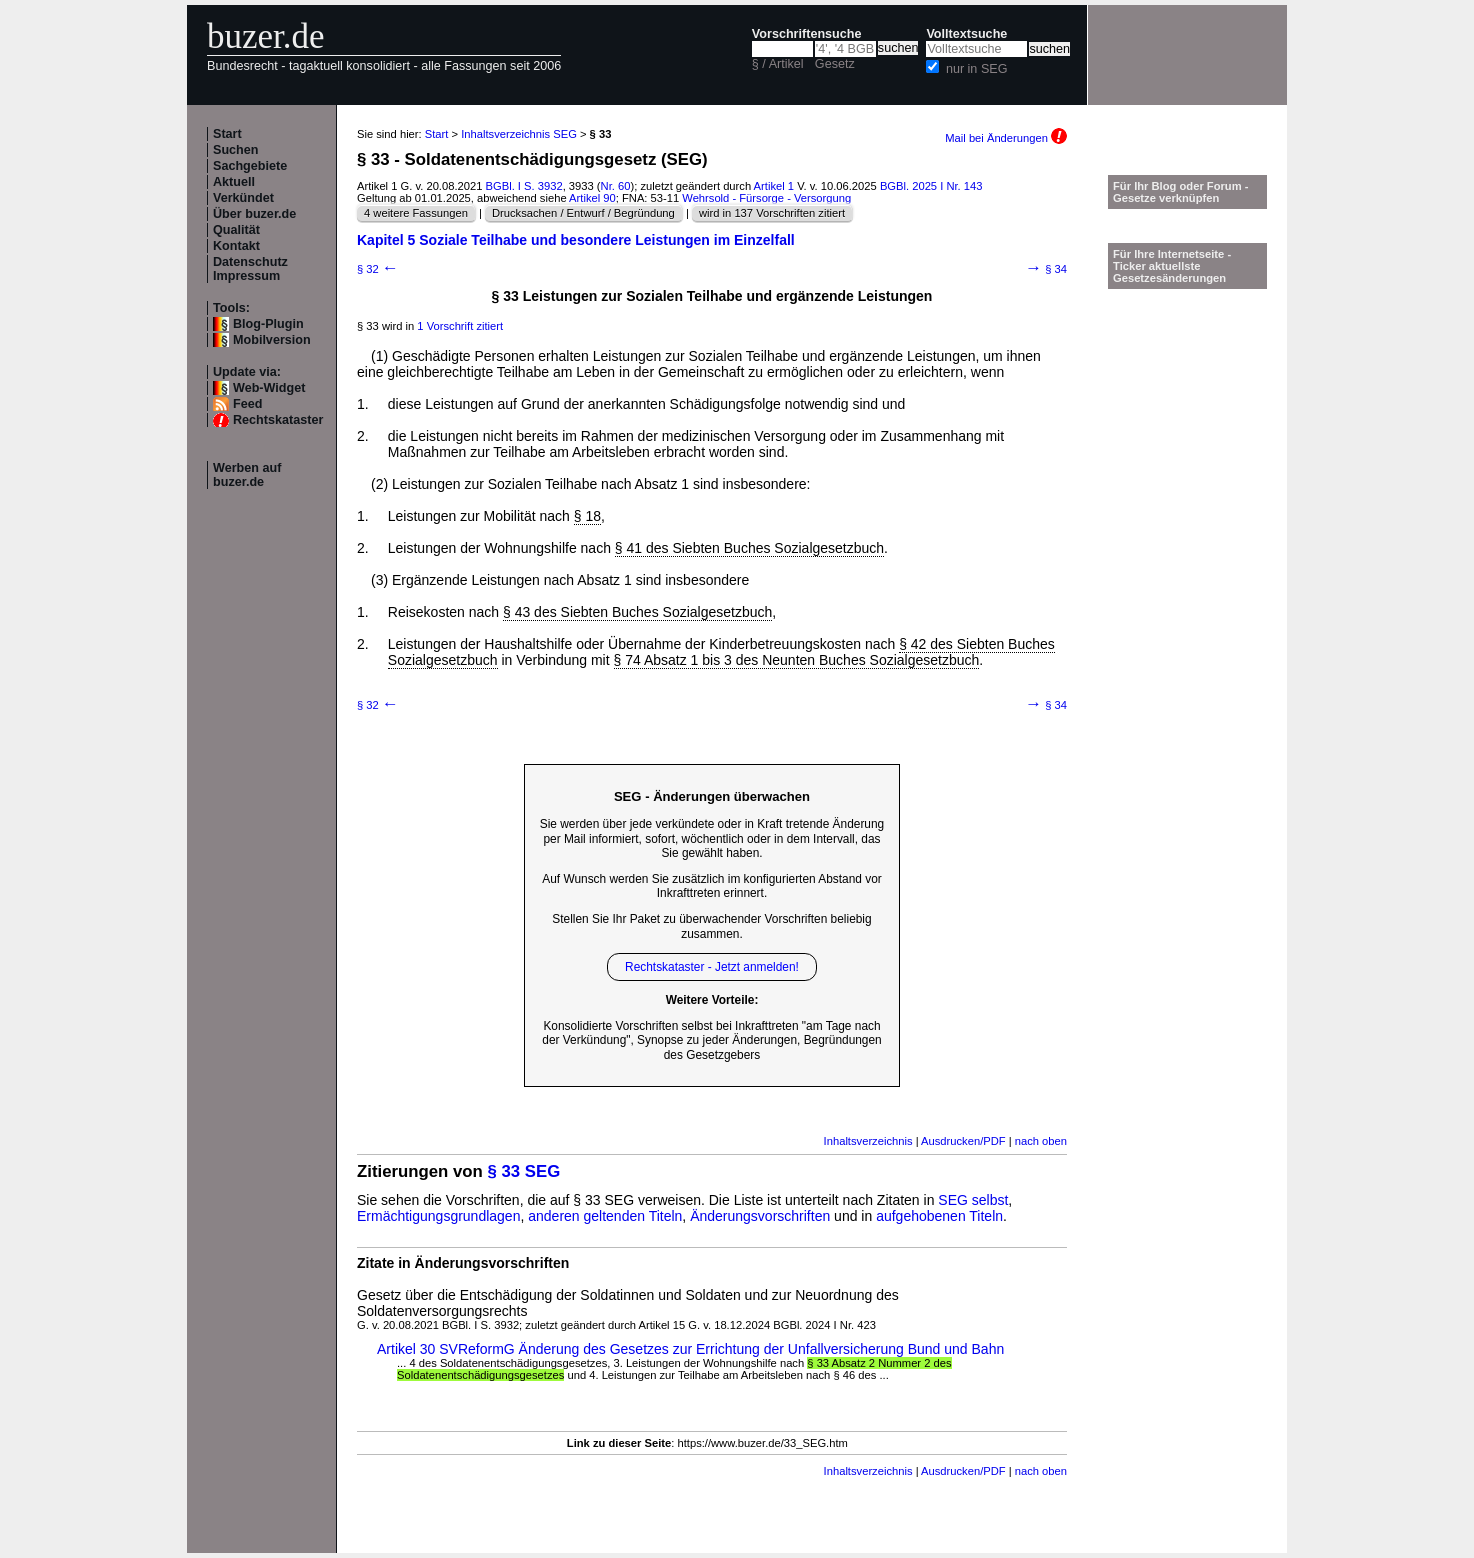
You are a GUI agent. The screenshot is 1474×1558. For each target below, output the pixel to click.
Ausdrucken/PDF (963, 1141)
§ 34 (1046, 269)
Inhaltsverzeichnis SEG (519, 134)
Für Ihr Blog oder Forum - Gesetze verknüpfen (1181, 192)
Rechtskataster (278, 420)
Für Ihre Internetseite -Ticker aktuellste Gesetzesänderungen (1172, 266)
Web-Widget (269, 388)
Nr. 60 (616, 186)
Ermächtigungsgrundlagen (438, 1216)
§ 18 (587, 516)
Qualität (236, 230)
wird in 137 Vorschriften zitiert (772, 213)
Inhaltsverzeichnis (868, 1141)
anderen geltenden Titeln (605, 1216)
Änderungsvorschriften (760, 1216)
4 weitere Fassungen (416, 213)
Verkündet (243, 198)
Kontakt (236, 246)
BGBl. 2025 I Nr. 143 (931, 186)
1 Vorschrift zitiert (460, 326)
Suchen (236, 150)
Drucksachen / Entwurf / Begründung (583, 213)
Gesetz (835, 64)
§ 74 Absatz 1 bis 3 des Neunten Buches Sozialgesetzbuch (797, 660)
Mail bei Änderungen (1006, 138)
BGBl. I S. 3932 (524, 186)
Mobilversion (272, 340)
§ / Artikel (778, 64)
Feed (247, 404)
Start (227, 134)
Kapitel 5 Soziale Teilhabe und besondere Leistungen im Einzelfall (576, 240)
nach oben (1041, 1141)
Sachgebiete (250, 166)
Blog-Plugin (268, 324)
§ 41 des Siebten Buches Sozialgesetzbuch (749, 548)
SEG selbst (973, 1200)
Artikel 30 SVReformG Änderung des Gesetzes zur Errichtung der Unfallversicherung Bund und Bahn (690, 1349)
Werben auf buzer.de (247, 475)
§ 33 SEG (524, 1171)
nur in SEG (977, 69)
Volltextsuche (966, 34)
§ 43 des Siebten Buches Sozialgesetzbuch (637, 612)
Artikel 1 (774, 186)
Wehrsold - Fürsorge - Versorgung (766, 198)
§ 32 (378, 269)
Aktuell (234, 182)
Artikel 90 (592, 198)
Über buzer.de (254, 214)
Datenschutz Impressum (250, 269)
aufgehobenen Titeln (939, 1216)
